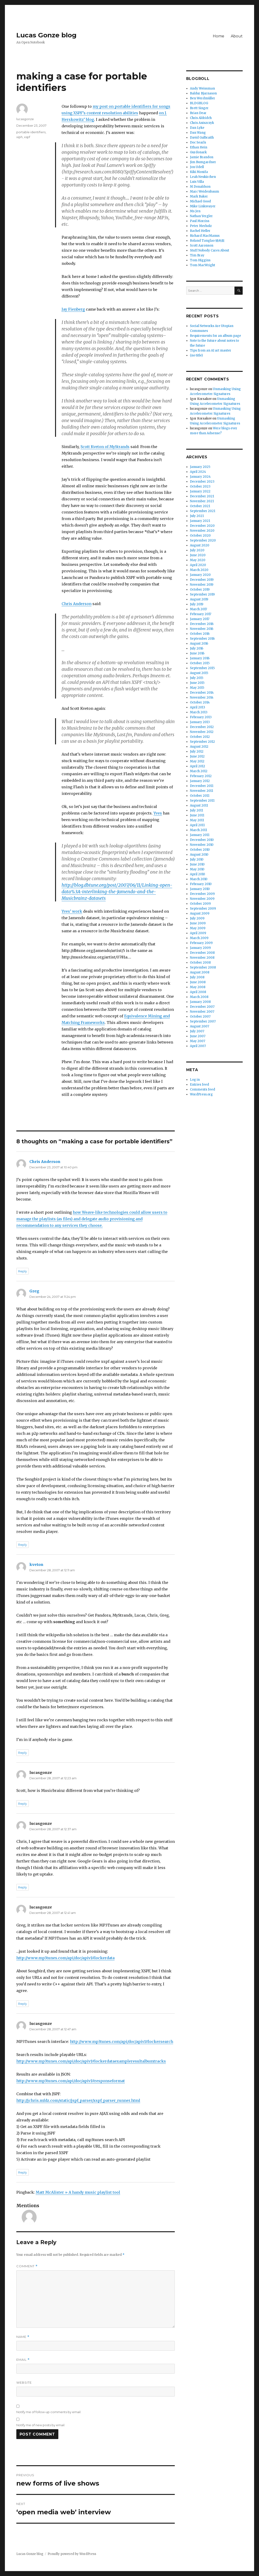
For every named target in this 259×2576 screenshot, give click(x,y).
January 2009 (200, 948)
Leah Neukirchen (203, 177)
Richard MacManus (205, 236)
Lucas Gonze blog (46, 35)
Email (23, 2360)
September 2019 (202, 594)
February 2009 (201, 943)
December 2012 (202, 727)
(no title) (196, 355)
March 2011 (198, 830)
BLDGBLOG (199, 103)
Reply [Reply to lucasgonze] (22, 1803)
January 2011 (199, 835)
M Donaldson (200, 187)
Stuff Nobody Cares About (209, 250)
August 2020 (199, 545)
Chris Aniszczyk (202, 123)
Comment (27, 2266)
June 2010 (197, 864)
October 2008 (200, 963)
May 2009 (197, 928)
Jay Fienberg (73, 309)
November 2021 (202, 501)
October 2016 (200, 634)
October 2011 (199, 796)
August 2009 (199, 913)
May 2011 (197, 820)
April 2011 (197, 825)
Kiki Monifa (199, 172)
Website (24, 2382)
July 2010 (196, 859)
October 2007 (200, 1017)
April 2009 (198, 933)
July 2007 (197, 1031)
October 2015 (200, 663)
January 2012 (200, 781)
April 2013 (197, 707)
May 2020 (197, 560)
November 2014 (202, 698)
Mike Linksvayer (203, 206)
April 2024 (198, 472)
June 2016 (197, 653)
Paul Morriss (199, 221)
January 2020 (200, 575)
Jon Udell (197, 167)
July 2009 (197, 918)
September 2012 (202, 742)
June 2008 (198, 982)
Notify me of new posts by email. (40, 2425)
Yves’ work (72, 911)
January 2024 (200, 477)
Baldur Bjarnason (203, 93)
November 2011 (201, 791)
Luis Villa (197, 182)
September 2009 (203, 909)
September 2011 (202, 801)
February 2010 (201, 884)
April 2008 (198, 992)
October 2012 (200, 737)
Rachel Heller (200, 231)
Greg (34, 1291)
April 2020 (198, 565)
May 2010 (197, 869)
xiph (19, 137)
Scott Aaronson (201, 246)
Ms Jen (195, 211)
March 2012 (198, 771)
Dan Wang (198, 133)
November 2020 (202, 531)
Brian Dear (198, 113)
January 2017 (199, 619)
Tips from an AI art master (210, 350)
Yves (158, 813)
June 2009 (198, 923)
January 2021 (200, 521)
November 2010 (202, 845)
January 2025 (200, 467)
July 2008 (197, 977)
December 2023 (202, 482)
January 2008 (200, 1002)
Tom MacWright (202, 265)
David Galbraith (202, 138)
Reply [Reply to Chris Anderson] (22, 1271)
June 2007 (197, 1036)
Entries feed (199, 1085)
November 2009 (202, 899)
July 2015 (196, 678)
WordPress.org (201, 1094)
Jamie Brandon (201, 157)
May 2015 (197, 688)
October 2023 (200, 486)
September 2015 (202, 668)
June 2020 (198, 555)
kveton (36, 1564)
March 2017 (198, 609)
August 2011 (199, 805)
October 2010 (200, 850)
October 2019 (200, 590)
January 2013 (200, 722)
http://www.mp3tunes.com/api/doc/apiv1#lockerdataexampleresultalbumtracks (91, 2061)
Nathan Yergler (201, 216)
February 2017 (200, 614)
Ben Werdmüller (202, 98)
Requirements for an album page (215, 336)
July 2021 (197, 516)
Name (22, 2337)
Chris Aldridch (201, 118)
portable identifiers (31, 132)
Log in (195, 1080)
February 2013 (201, 717)
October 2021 (200, 506)
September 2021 (202, 511)
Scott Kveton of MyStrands (105, 446)
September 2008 (203, 967)
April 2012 (197, 766)
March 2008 (199, 997)
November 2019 (201, 585)
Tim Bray (197, 255)
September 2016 (202, 639)
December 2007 (202, 1007)
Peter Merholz (201, 226)
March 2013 (198, 712)
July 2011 (196, 810)
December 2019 (202, 580)
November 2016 (201, 629)
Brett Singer (199, 108)
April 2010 (197, 874)
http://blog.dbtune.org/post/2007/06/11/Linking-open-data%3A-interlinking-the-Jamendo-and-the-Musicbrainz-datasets (117, 891)
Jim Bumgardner (203, 162)
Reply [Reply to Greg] (22, 1544)
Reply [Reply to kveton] (22, 1752)
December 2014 (202, 693)
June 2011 (197, 815)
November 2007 (202, 1012)
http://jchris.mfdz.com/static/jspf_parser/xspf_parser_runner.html (78, 2100)
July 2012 (196, 751)
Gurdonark (198, 152)
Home (218, 36)
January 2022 (200, 491)
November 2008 (202, 958)
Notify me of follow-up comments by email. (48, 2412)
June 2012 (197, 756)
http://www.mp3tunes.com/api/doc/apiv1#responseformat (70, 2080)
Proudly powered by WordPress (72, 2554)
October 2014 (200, 702)
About (237, 36)
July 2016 (196, 648)
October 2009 (200, 904)
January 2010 (200, 889)
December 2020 (202, 526)
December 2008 (202, 953)
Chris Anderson (76, 603)
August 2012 (199, 747)
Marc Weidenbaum (204, 192)
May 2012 (197, 761)
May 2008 (197, 987)
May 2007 (197, 1041)
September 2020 (203, 540)
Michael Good (200, 201)
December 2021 (202, 496)
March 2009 (199, 938)
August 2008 (199, 972)
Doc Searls (198, 142)
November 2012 (202, 732)
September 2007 (203, 1021)
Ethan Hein (198, 147)
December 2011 (201, 786)
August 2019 (199, 599)
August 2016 (199, 644)
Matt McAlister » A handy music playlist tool (78, 2192)
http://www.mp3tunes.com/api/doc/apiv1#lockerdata (65, 1957)
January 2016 (200, 658)
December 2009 (202, 894)
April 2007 (198, 1046)
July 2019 (196, 604)
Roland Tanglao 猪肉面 (207, 241)
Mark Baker (199, 196)
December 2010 (202, 840)
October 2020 (200, 536)
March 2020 (199, 570)
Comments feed (202, 1089)
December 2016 (202, 624)
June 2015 (197, 683)
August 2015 (199, 673)
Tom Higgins (200, 260)
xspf (27, 137)
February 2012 (201, 776)
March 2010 (198, 879)
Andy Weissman (202, 88)
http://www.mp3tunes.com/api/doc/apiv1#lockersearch (121, 2041)
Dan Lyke (197, 128)
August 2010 (199, 855)
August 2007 (199, 1026)
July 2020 (197, 550)
